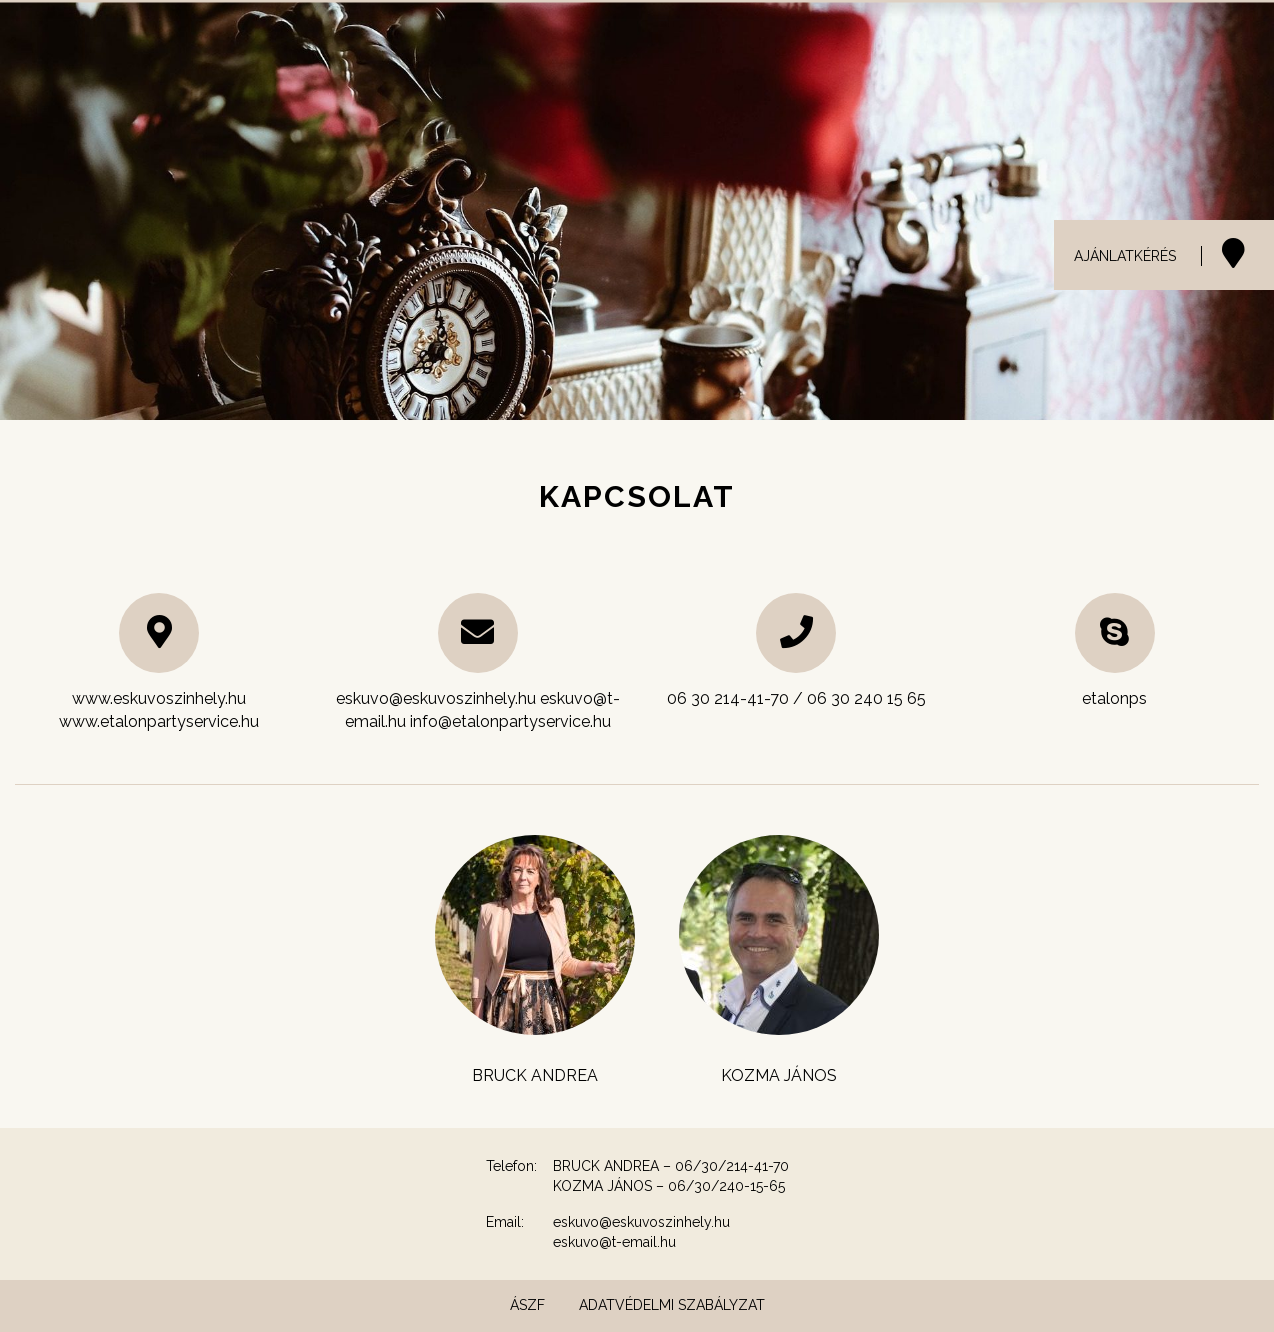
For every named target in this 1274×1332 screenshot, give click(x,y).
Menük (1025, 40)
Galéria (938, 40)
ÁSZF (527, 1305)
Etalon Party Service (1164, 40)
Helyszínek (733, 40)
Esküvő (631, 40)
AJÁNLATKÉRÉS (1125, 256)
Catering (842, 40)
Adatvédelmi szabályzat (672, 1305)
